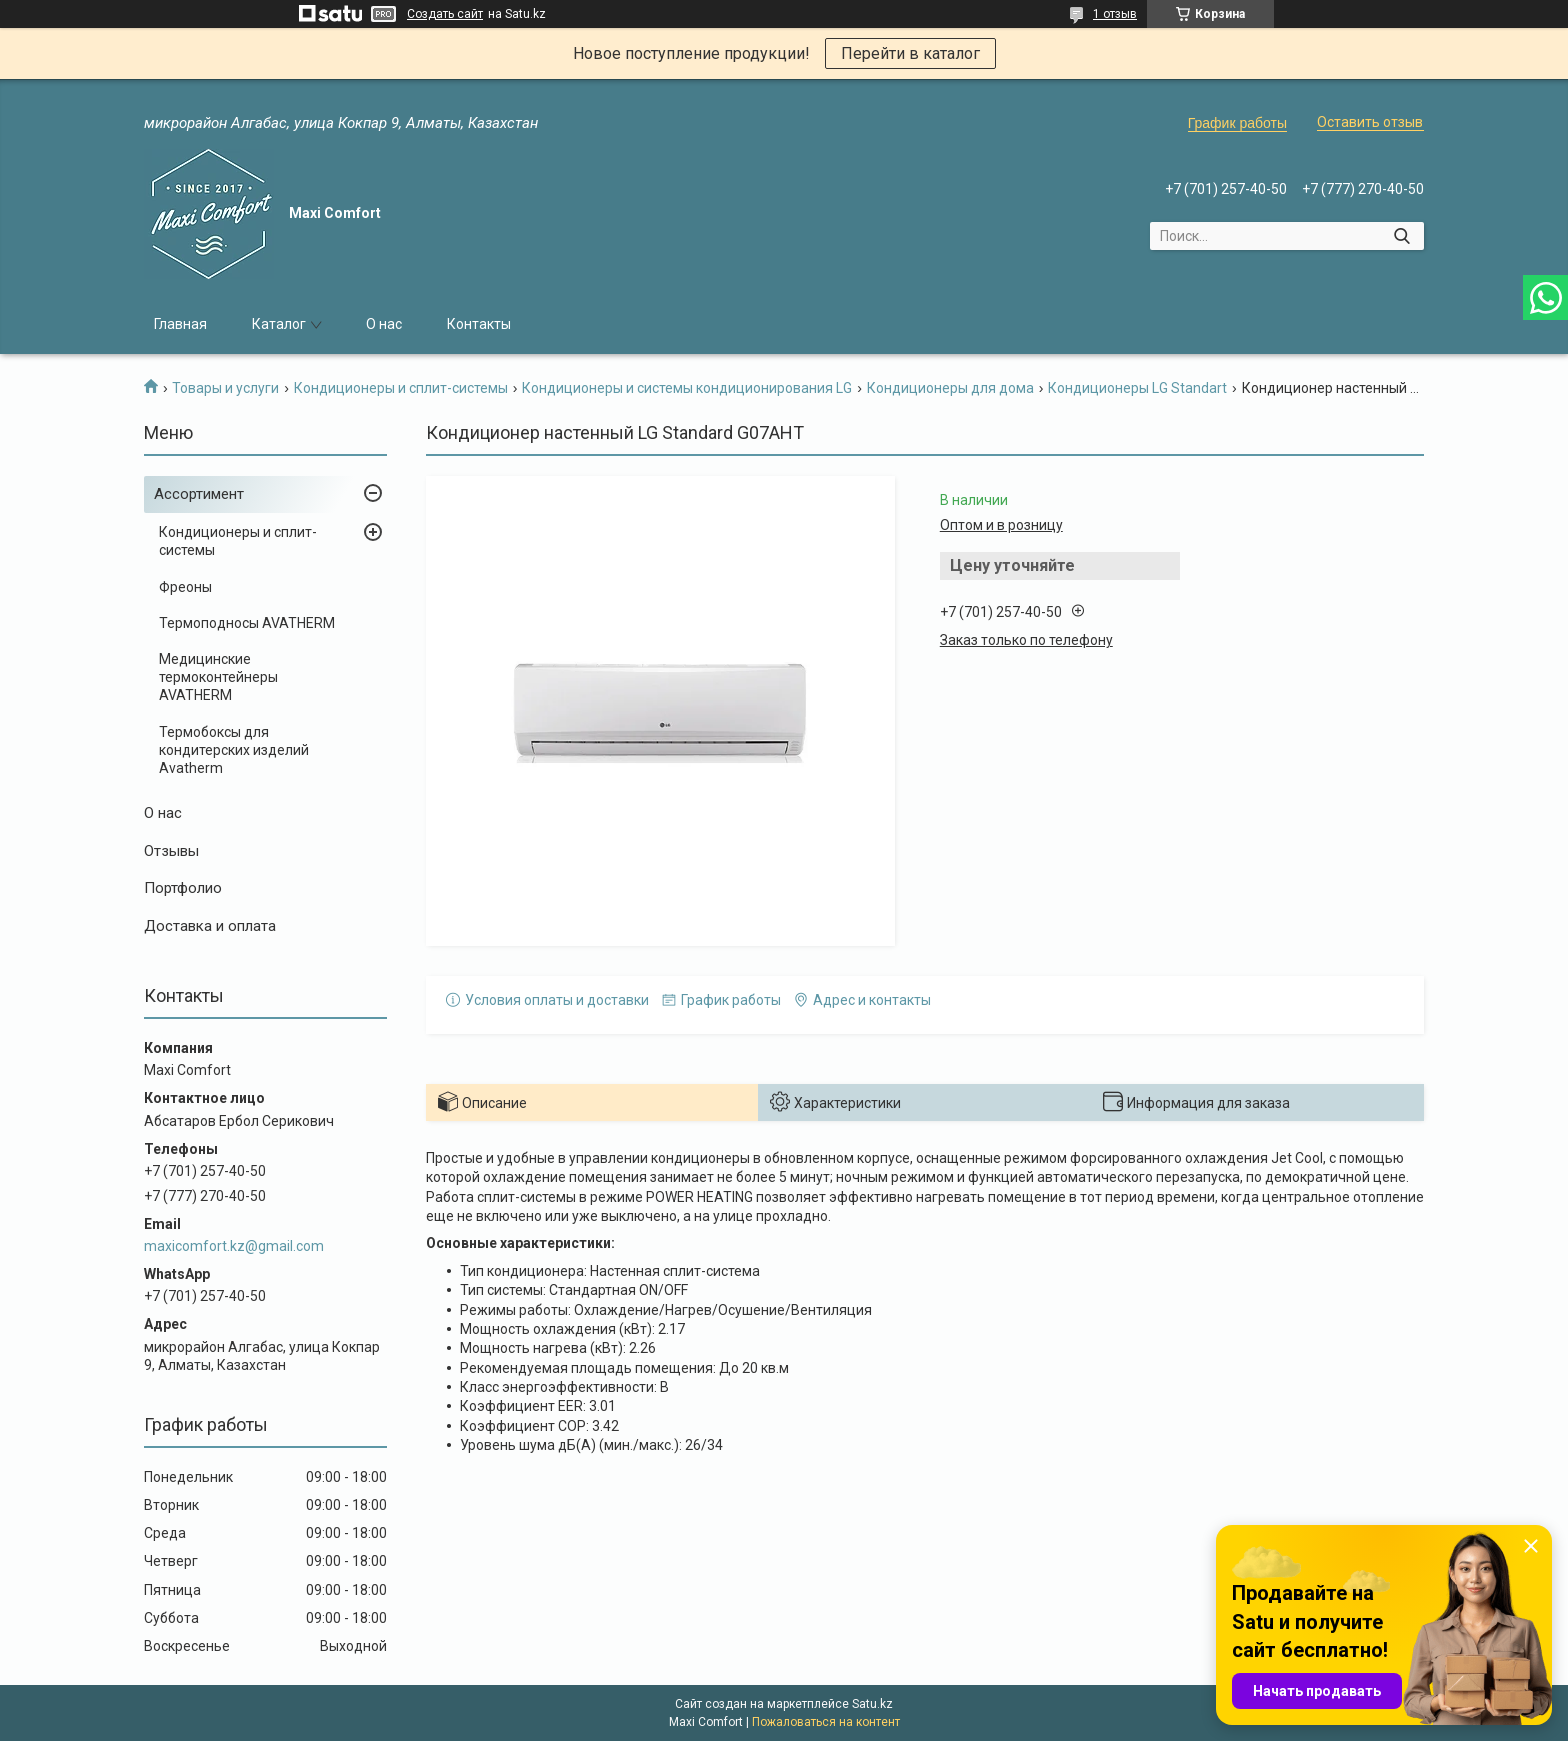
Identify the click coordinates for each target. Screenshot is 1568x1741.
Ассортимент (199, 494)
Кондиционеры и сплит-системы (401, 388)
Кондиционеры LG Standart (1137, 388)
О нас (384, 324)
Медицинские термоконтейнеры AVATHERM (218, 677)
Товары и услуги (225, 388)
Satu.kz (872, 1704)
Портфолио (183, 888)
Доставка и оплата (210, 926)
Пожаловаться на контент (826, 1722)
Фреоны (185, 587)
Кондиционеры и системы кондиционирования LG (687, 388)
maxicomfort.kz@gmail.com (234, 1246)
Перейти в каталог (910, 53)
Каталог (279, 324)
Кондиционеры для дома (950, 388)
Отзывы (171, 851)
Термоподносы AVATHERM (247, 623)
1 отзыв (1115, 14)
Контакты (479, 324)
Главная (180, 324)
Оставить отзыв (1370, 122)
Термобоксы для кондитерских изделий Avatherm (234, 750)
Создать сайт (445, 14)
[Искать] (1401, 236)
